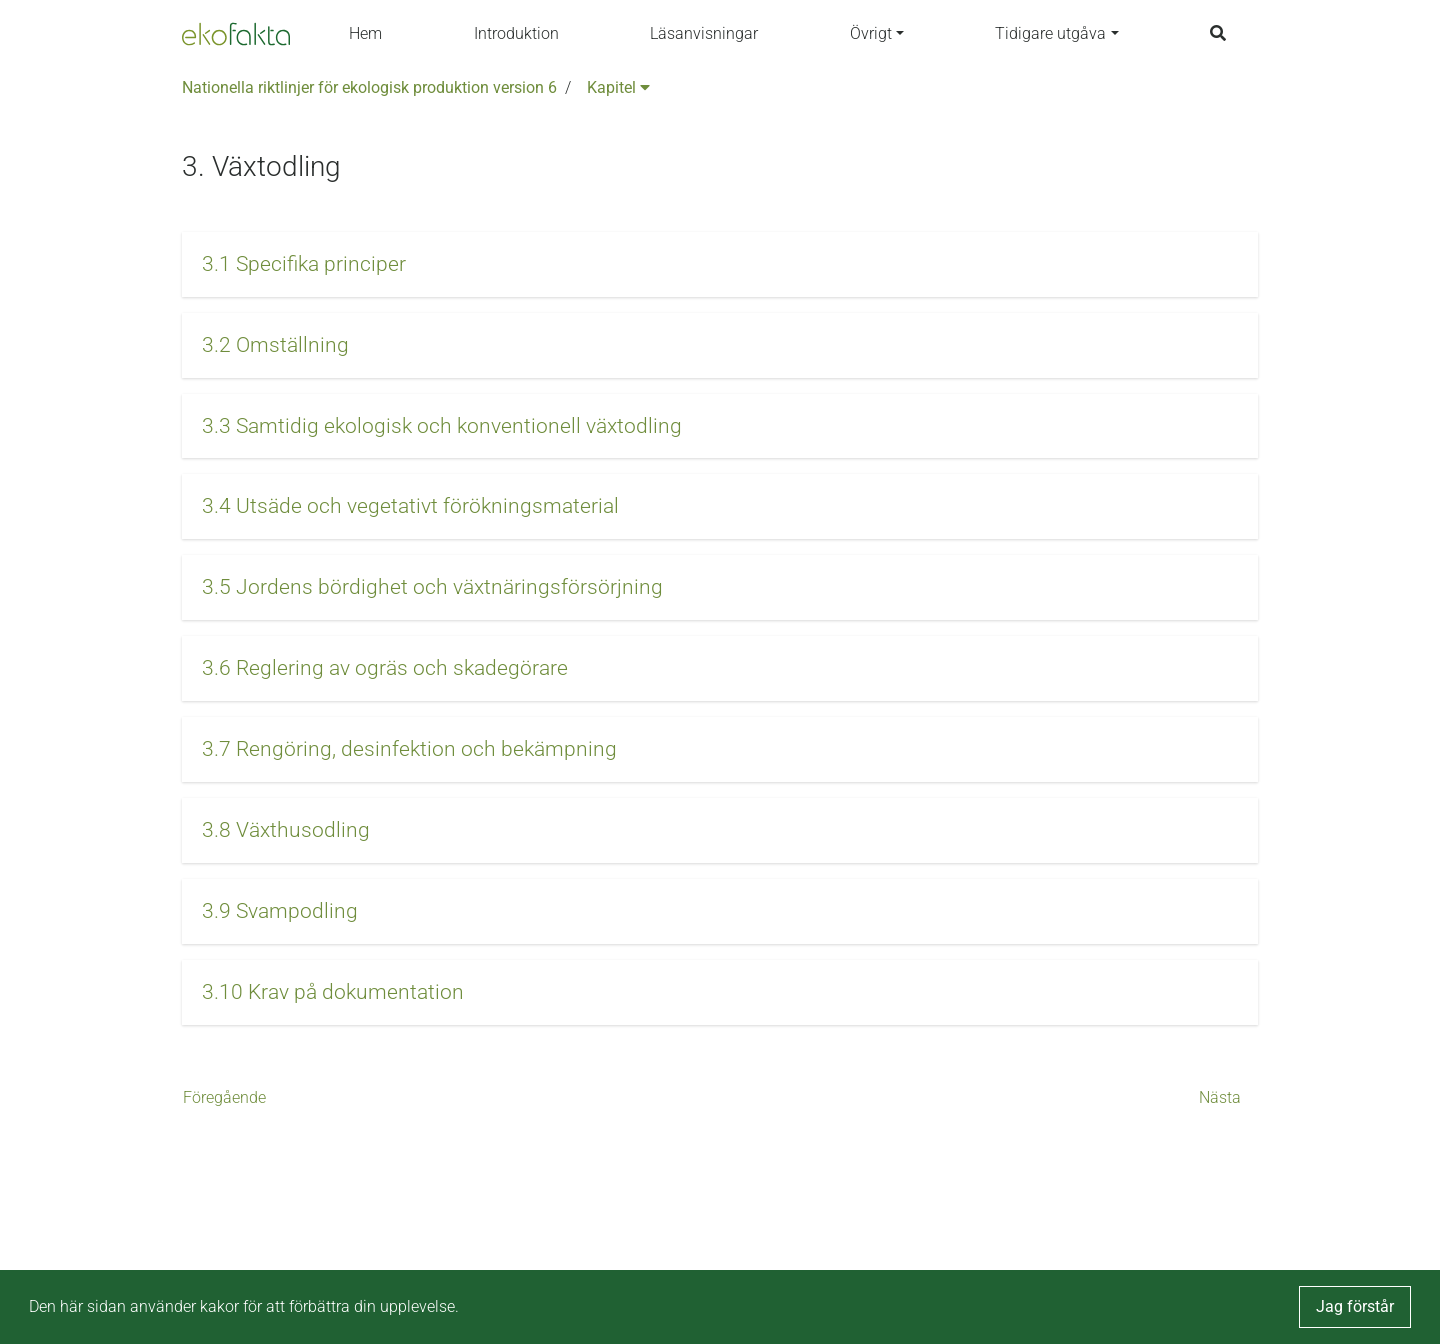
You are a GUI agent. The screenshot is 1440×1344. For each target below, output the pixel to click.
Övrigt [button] (871, 33)
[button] (720, 264)
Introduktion (516, 33)
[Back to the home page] (236, 34)
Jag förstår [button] (1355, 1306)
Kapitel (618, 87)
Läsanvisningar (704, 33)
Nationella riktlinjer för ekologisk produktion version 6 (369, 87)
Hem (365, 33)
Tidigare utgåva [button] (1050, 33)
